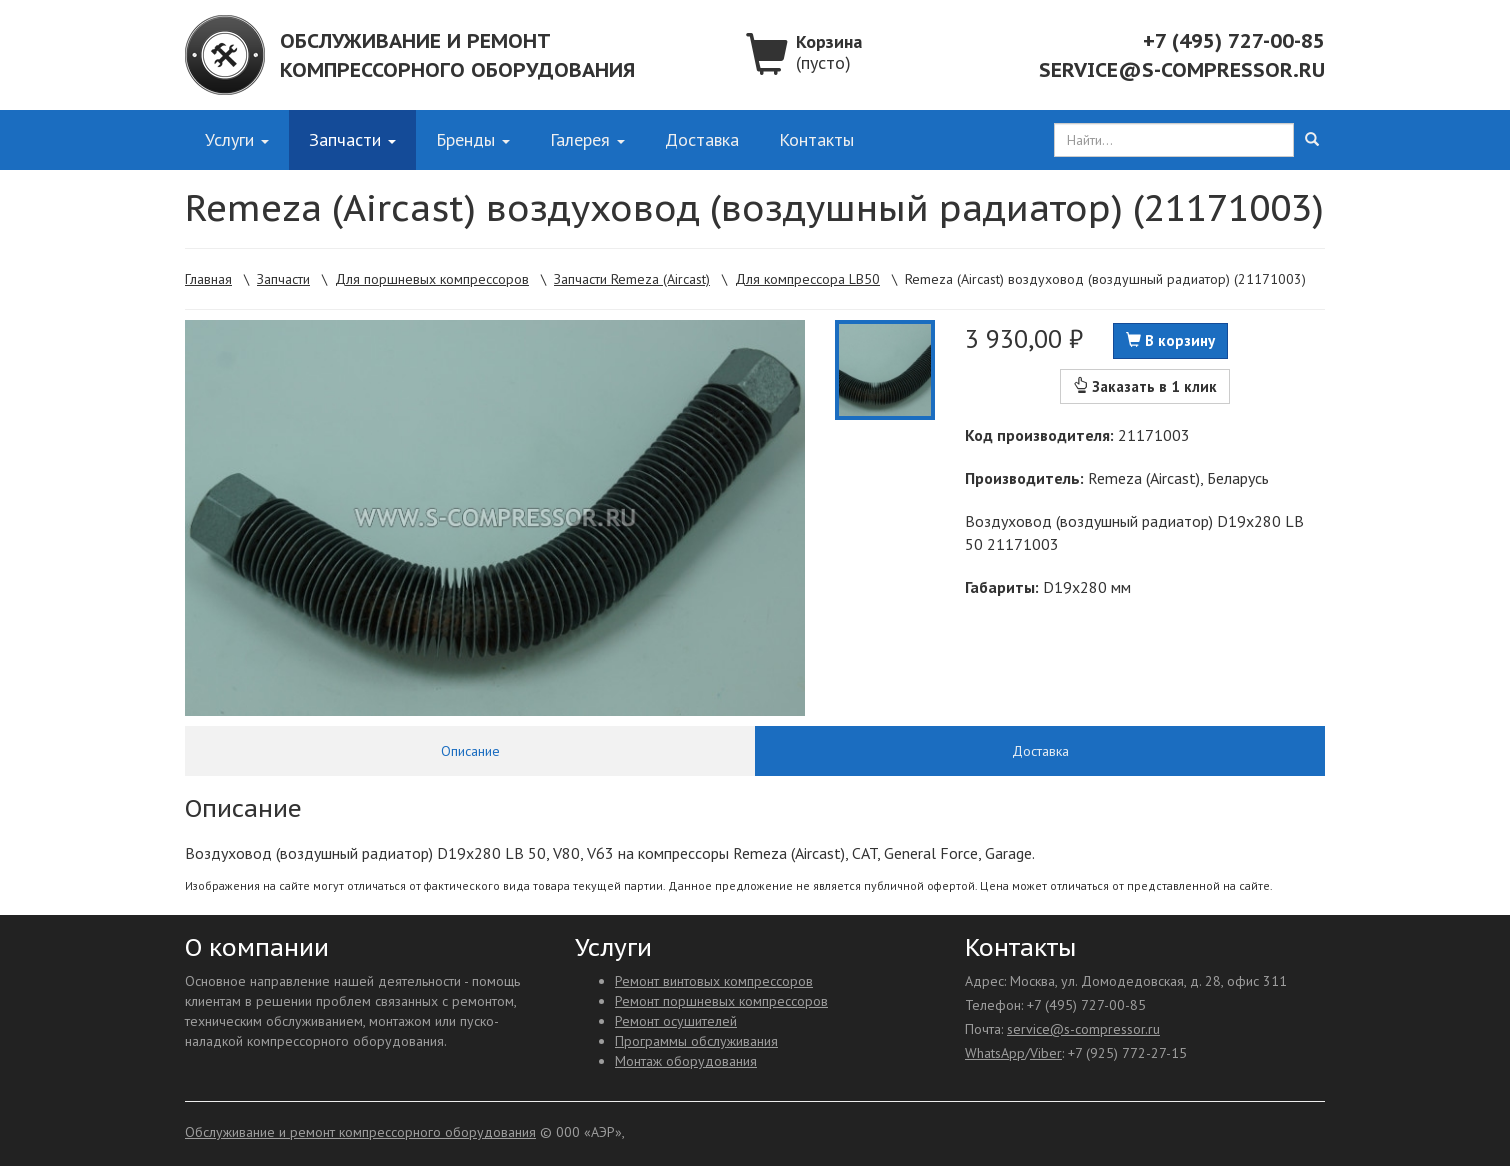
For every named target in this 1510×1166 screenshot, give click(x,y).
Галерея (587, 139)
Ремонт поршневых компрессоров (721, 1001)
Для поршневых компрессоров (432, 279)
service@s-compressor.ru (1182, 70)
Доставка (702, 139)
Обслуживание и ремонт (415, 41)
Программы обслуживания (696, 1041)
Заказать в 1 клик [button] (1145, 386)
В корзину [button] (1170, 340)
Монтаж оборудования (686, 1061)
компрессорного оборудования (457, 70)
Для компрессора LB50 (807, 279)
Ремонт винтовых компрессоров (714, 981)
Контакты (816, 139)
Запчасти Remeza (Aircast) (632, 279)
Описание (470, 751)
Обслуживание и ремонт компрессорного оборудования (360, 1132)
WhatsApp (995, 1053)
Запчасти (352, 139)
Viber (1046, 1053)
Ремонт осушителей (676, 1021)
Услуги (237, 139)
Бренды (473, 139)
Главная (208, 279)
